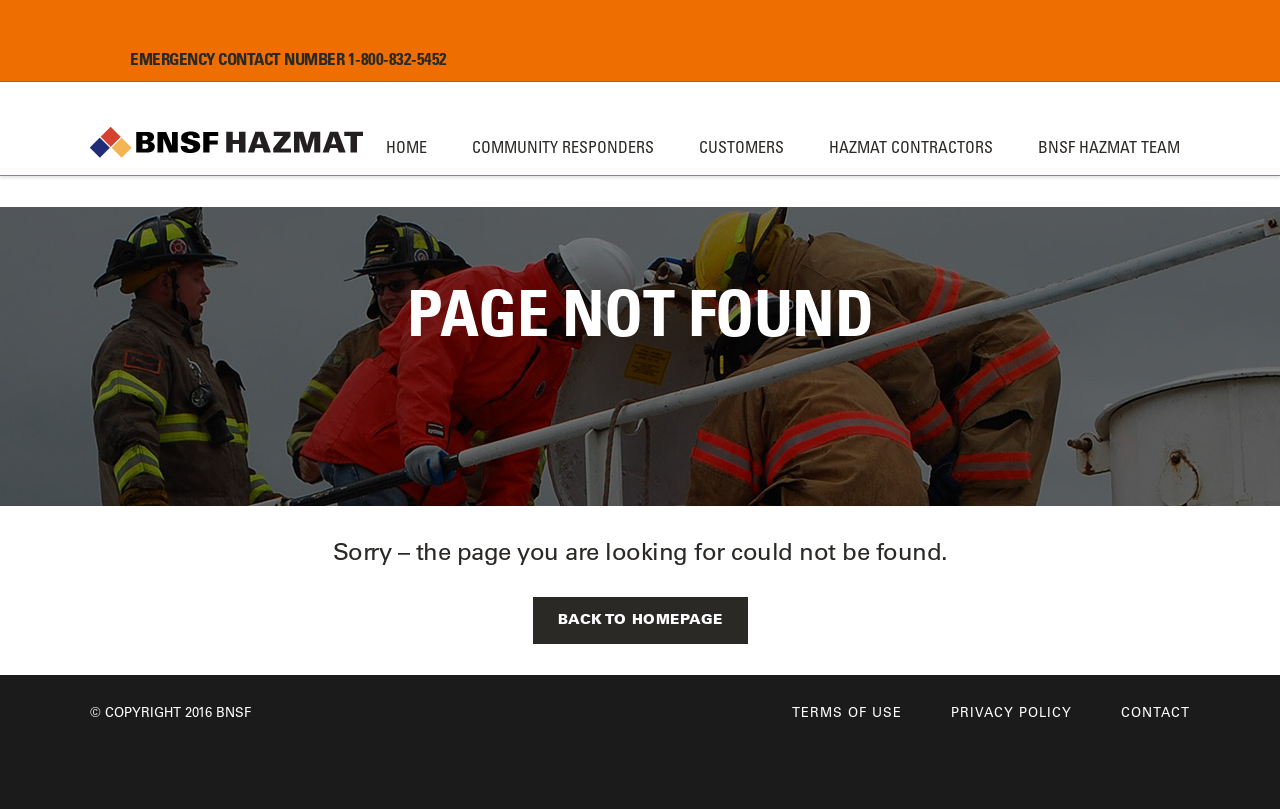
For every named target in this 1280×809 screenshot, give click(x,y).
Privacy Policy (1011, 711)
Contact (1155, 711)
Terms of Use (847, 711)
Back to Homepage (640, 619)
